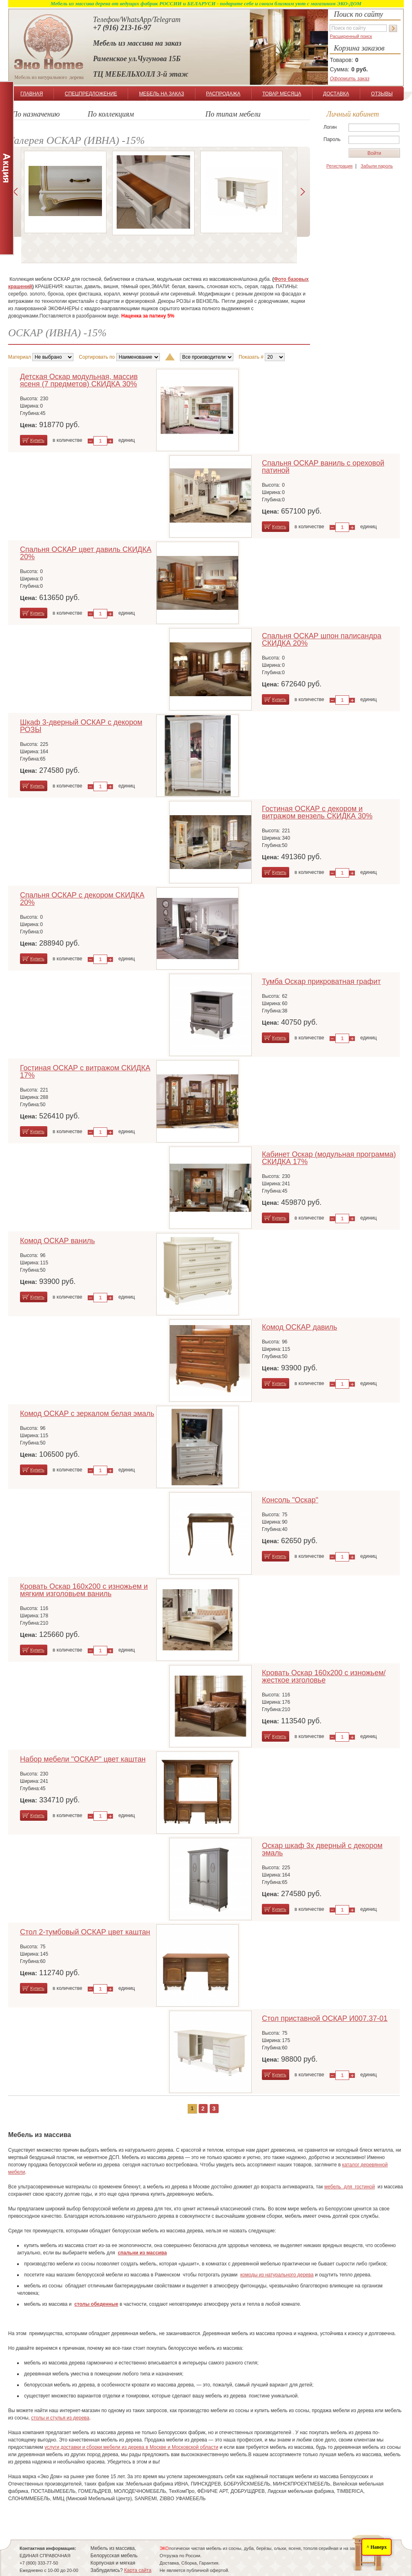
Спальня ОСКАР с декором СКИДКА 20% (82, 898)
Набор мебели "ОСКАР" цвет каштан (83, 1759)
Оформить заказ (349, 79)
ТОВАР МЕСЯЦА (281, 94)
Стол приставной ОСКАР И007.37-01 (325, 2018)
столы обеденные (96, 2304)
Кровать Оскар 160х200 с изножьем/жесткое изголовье (323, 1676)
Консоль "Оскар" (290, 1500)
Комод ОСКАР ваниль (57, 1240)
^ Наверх (376, 2547)
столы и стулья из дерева (60, 2418)
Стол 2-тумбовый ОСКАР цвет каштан (85, 1932)
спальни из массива (142, 2253)
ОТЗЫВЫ (382, 94)
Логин (330, 127)
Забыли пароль (377, 165)
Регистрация (339, 165)
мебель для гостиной (349, 2187)
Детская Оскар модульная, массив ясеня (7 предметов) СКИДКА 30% (79, 380)
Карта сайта (137, 2570)
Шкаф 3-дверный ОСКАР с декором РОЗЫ (81, 726)
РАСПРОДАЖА (223, 94)
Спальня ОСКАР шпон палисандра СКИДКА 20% (321, 639)
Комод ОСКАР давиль (299, 1327)
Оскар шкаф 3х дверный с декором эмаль (322, 1849)
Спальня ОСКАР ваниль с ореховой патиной (323, 466)
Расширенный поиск (351, 36)
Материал (19, 357)
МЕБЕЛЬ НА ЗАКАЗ (161, 94)
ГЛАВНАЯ (31, 94)
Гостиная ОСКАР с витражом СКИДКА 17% (85, 1071)
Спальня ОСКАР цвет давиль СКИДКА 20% (85, 553)
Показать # (251, 357)
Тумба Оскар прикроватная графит (321, 981)
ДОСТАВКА (336, 94)
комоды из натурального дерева (277, 2275)
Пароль (332, 139)
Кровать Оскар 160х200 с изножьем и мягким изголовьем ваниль (84, 1590)
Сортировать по (97, 357)
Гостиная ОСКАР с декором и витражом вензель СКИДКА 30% (317, 812)
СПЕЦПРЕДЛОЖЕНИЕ (91, 94)
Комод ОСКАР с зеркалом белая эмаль (87, 1413)
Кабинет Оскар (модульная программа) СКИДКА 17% (329, 1158)
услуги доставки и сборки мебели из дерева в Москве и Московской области (131, 2447)
